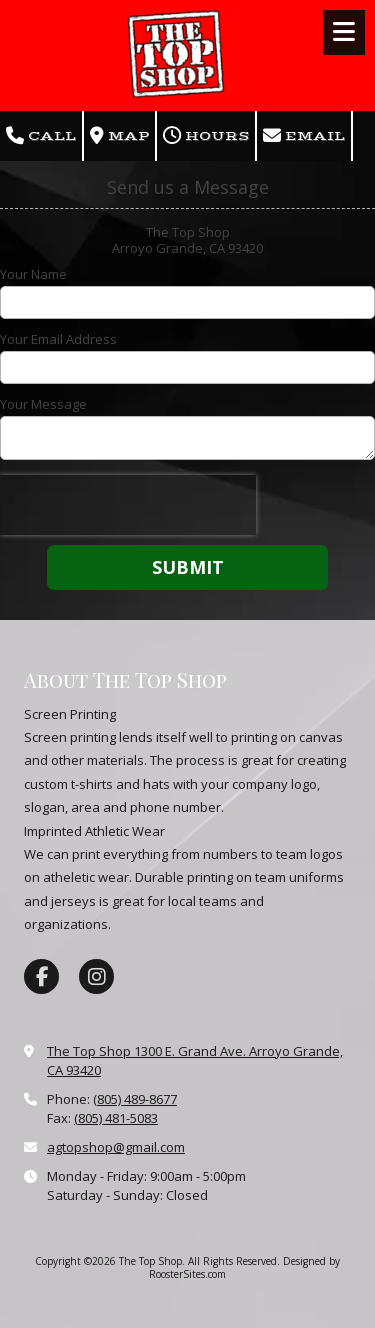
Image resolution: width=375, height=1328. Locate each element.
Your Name (33, 274)
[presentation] (128, 505)
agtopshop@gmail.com (116, 1147)
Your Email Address (58, 339)
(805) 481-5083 (116, 1118)
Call (41, 136)
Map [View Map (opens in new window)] (119, 136)
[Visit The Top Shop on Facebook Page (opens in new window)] (41, 976)
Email (304, 136)
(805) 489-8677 (135, 1099)
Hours (206, 136)
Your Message (43, 404)
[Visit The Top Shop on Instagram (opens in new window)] (96, 976)
